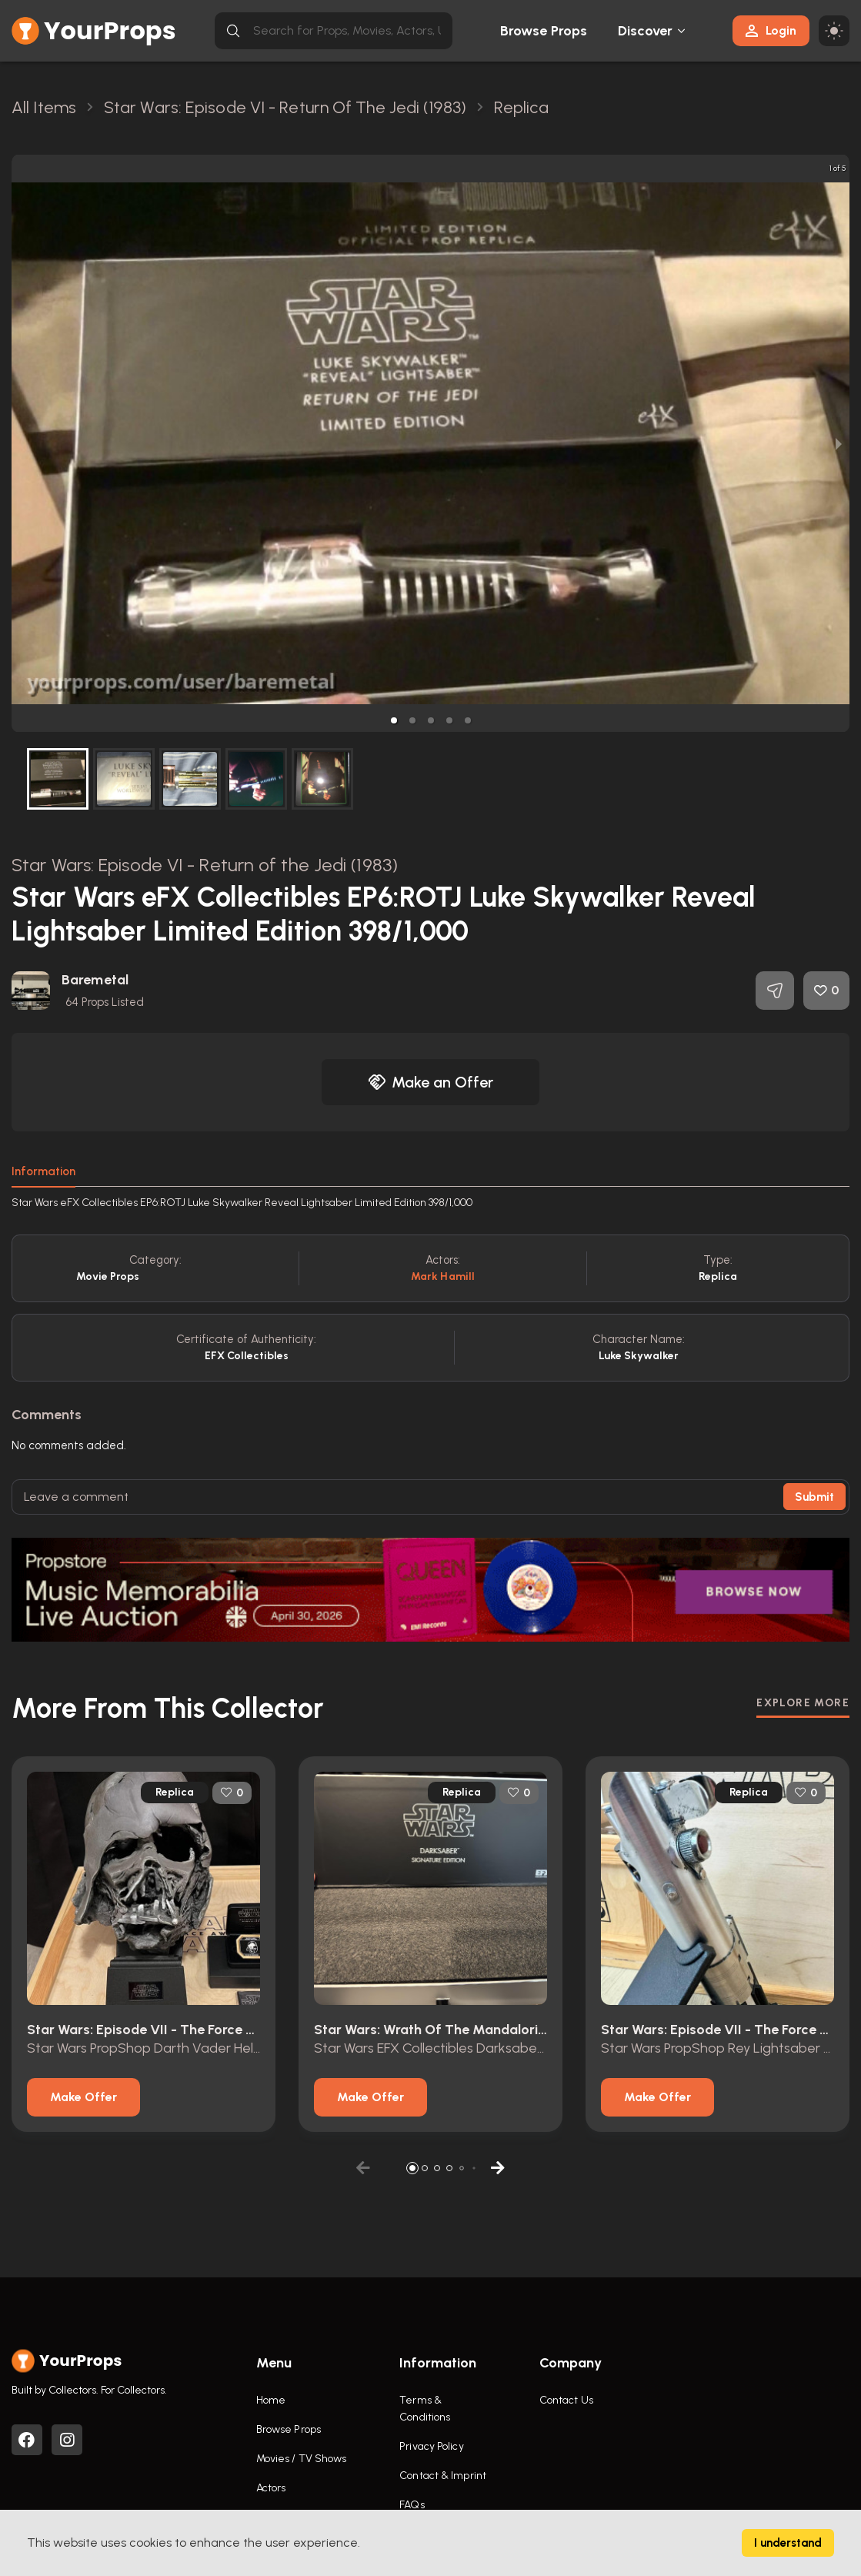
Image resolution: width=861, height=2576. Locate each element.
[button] (394, 720)
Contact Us (566, 2400)
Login (771, 30)
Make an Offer (431, 1082)
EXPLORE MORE (802, 1702)
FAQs (411, 2504)
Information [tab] (43, 1171)
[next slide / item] (838, 443)
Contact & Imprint (442, 2475)
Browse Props (543, 30)
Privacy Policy (431, 2446)
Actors (271, 2487)
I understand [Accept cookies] (788, 2543)
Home (270, 2400)
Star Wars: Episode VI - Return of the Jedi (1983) (205, 865)
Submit (814, 1497)
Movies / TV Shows (301, 2458)
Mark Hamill (443, 1276)
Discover (645, 30)
